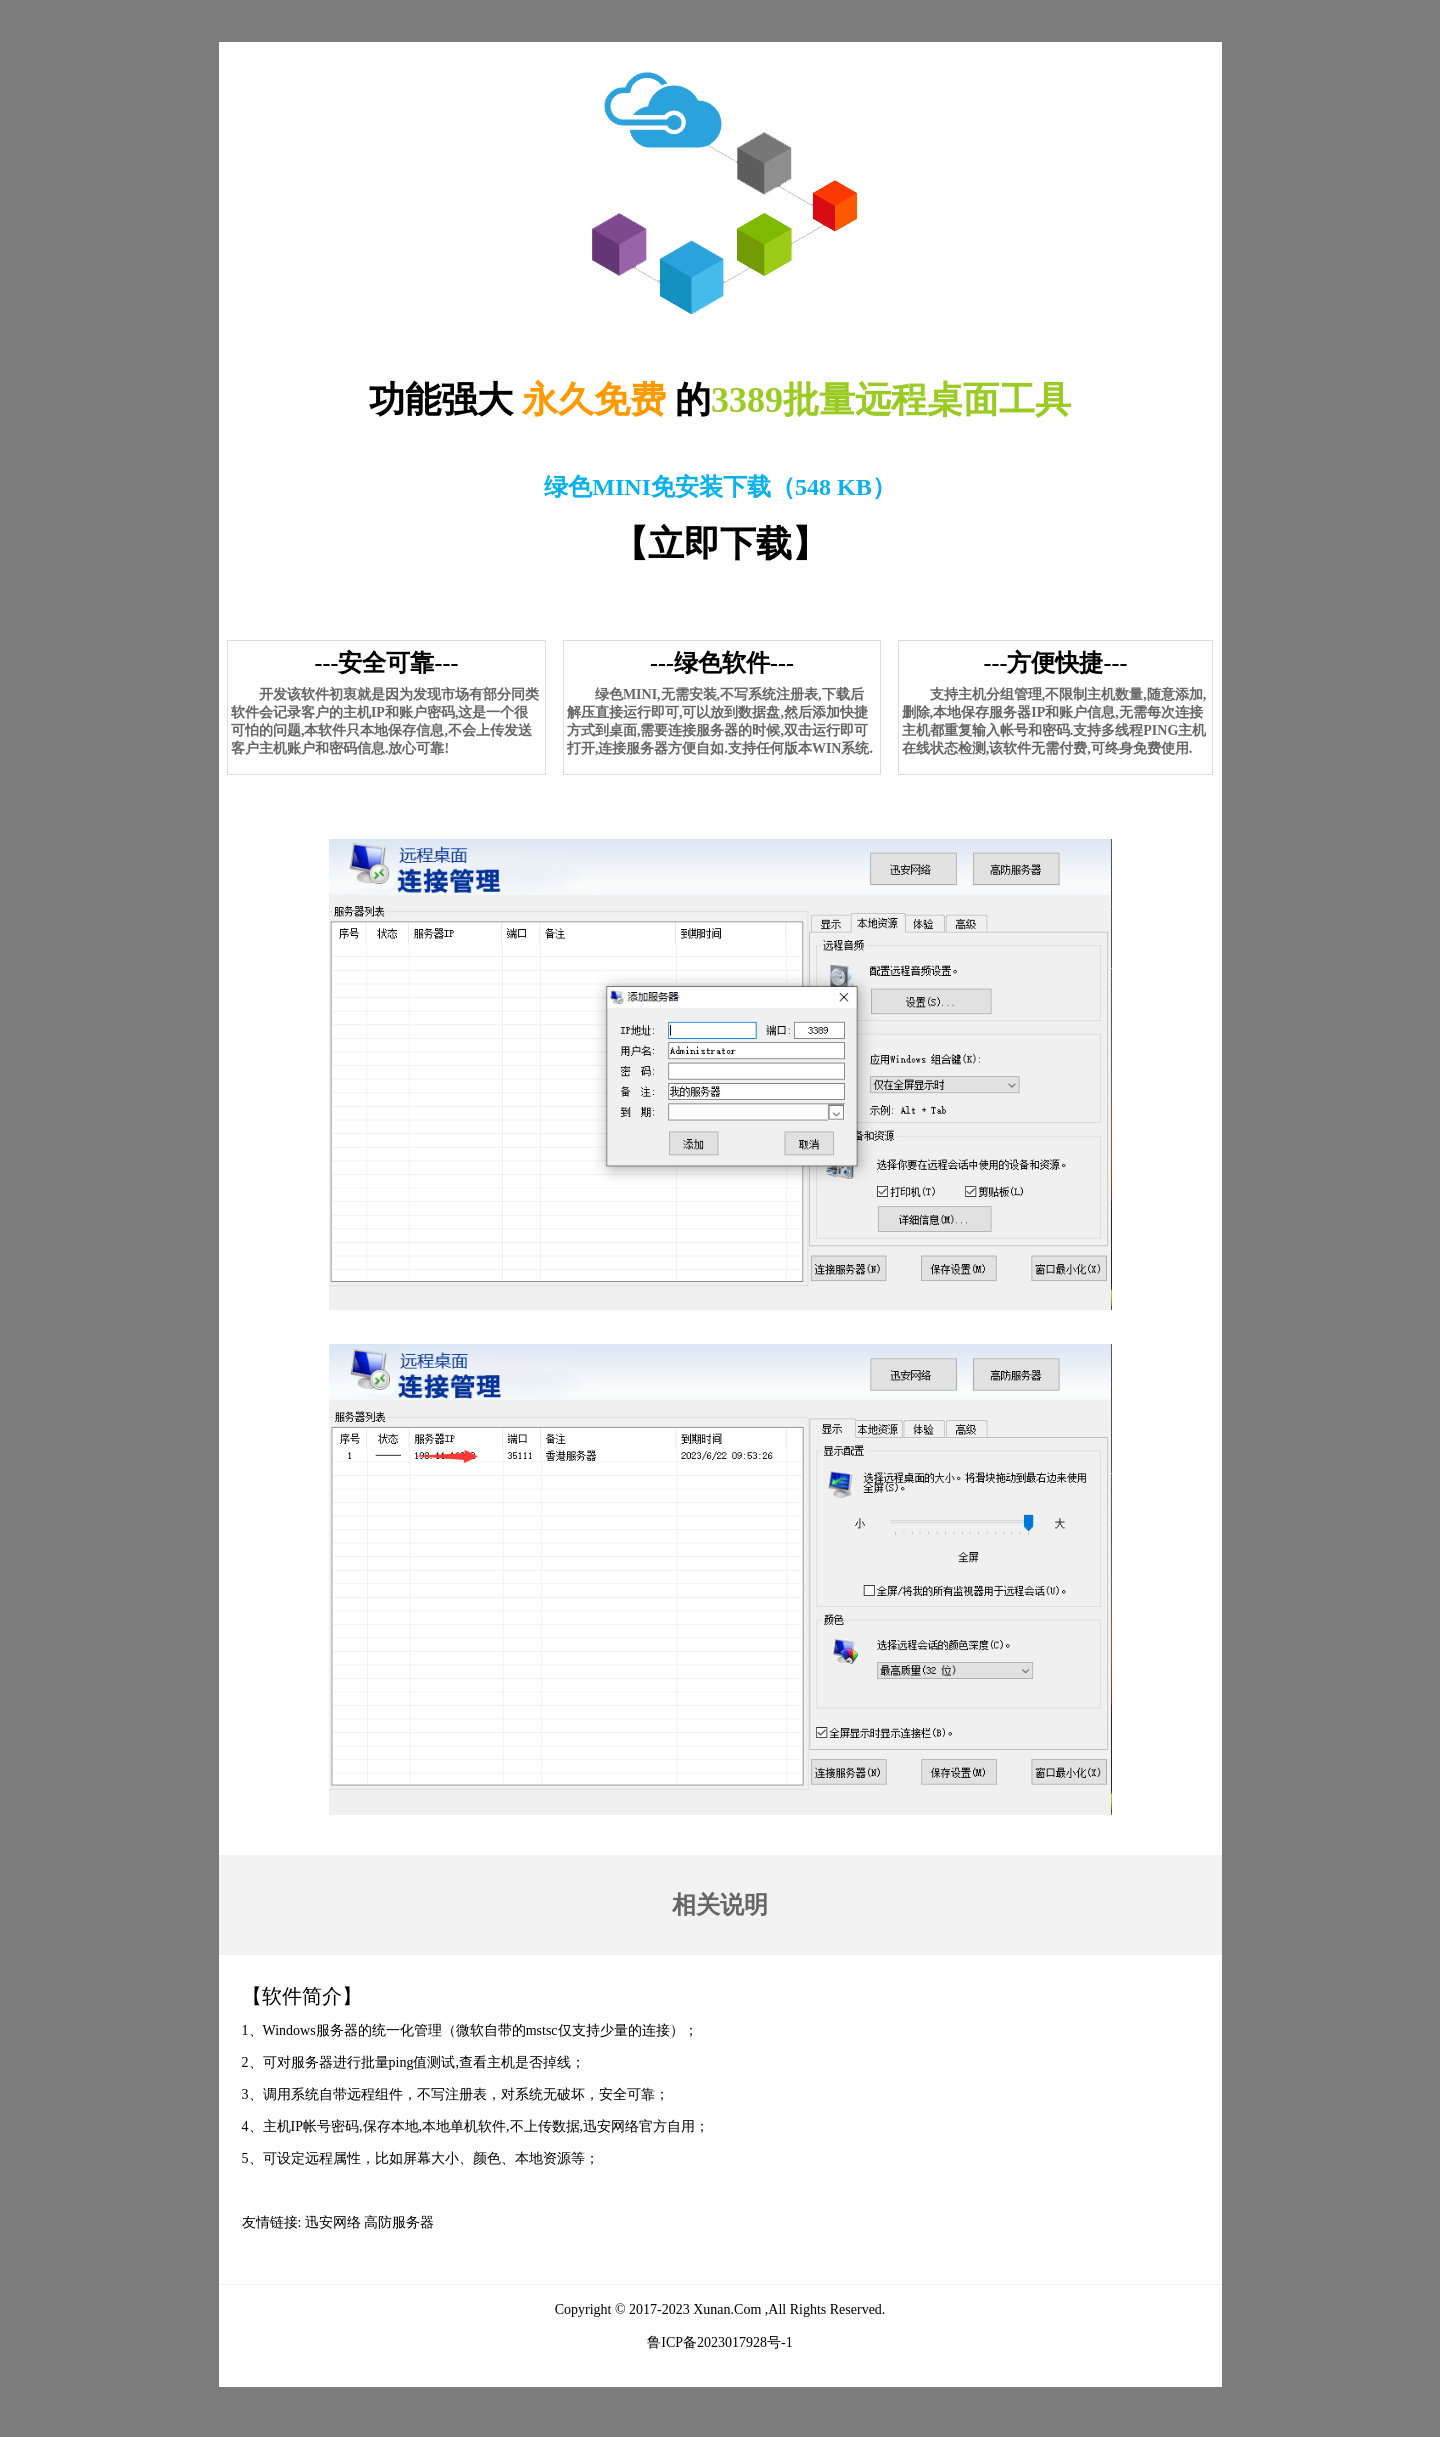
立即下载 (720, 544)
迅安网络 (333, 2222)
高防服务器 (399, 2222)
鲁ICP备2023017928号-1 (719, 2342)
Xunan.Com (727, 2309)
